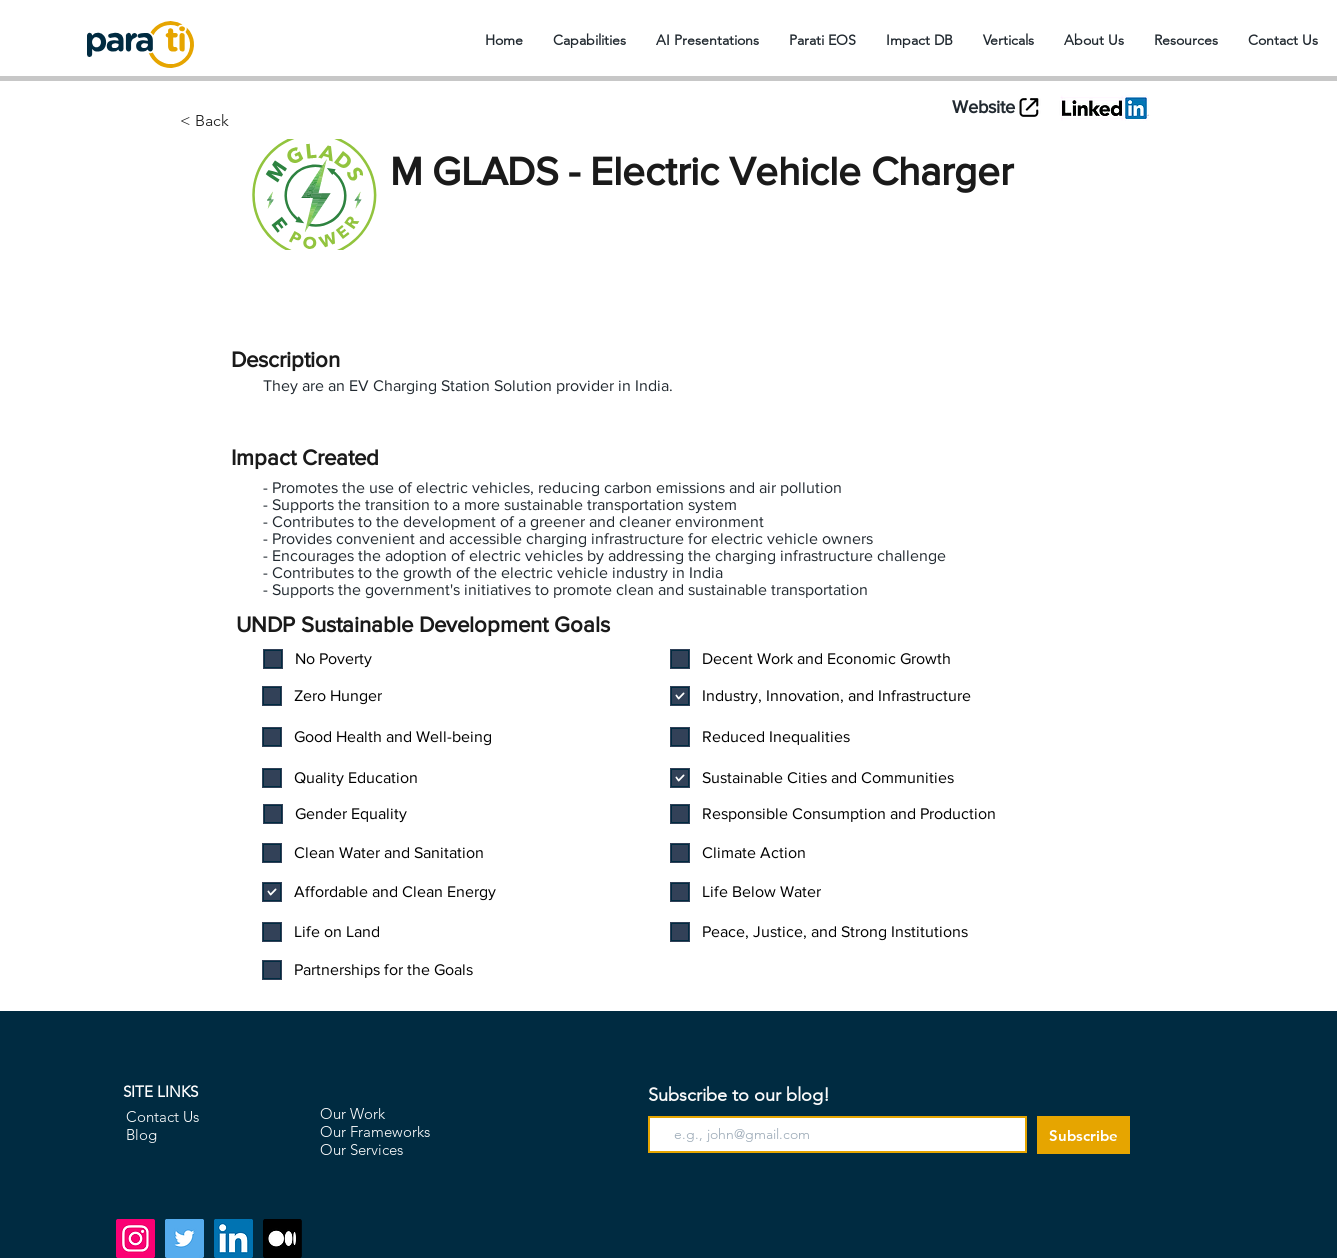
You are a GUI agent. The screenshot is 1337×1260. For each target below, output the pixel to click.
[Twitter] (184, 1238)
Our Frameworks (375, 1131)
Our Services (361, 1149)
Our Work (352, 1113)
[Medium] (282, 1238)
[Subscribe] (1083, 1135)
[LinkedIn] (233, 1238)
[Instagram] (135, 1238)
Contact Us (162, 1116)
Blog (141, 1134)
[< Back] (281, 121)
